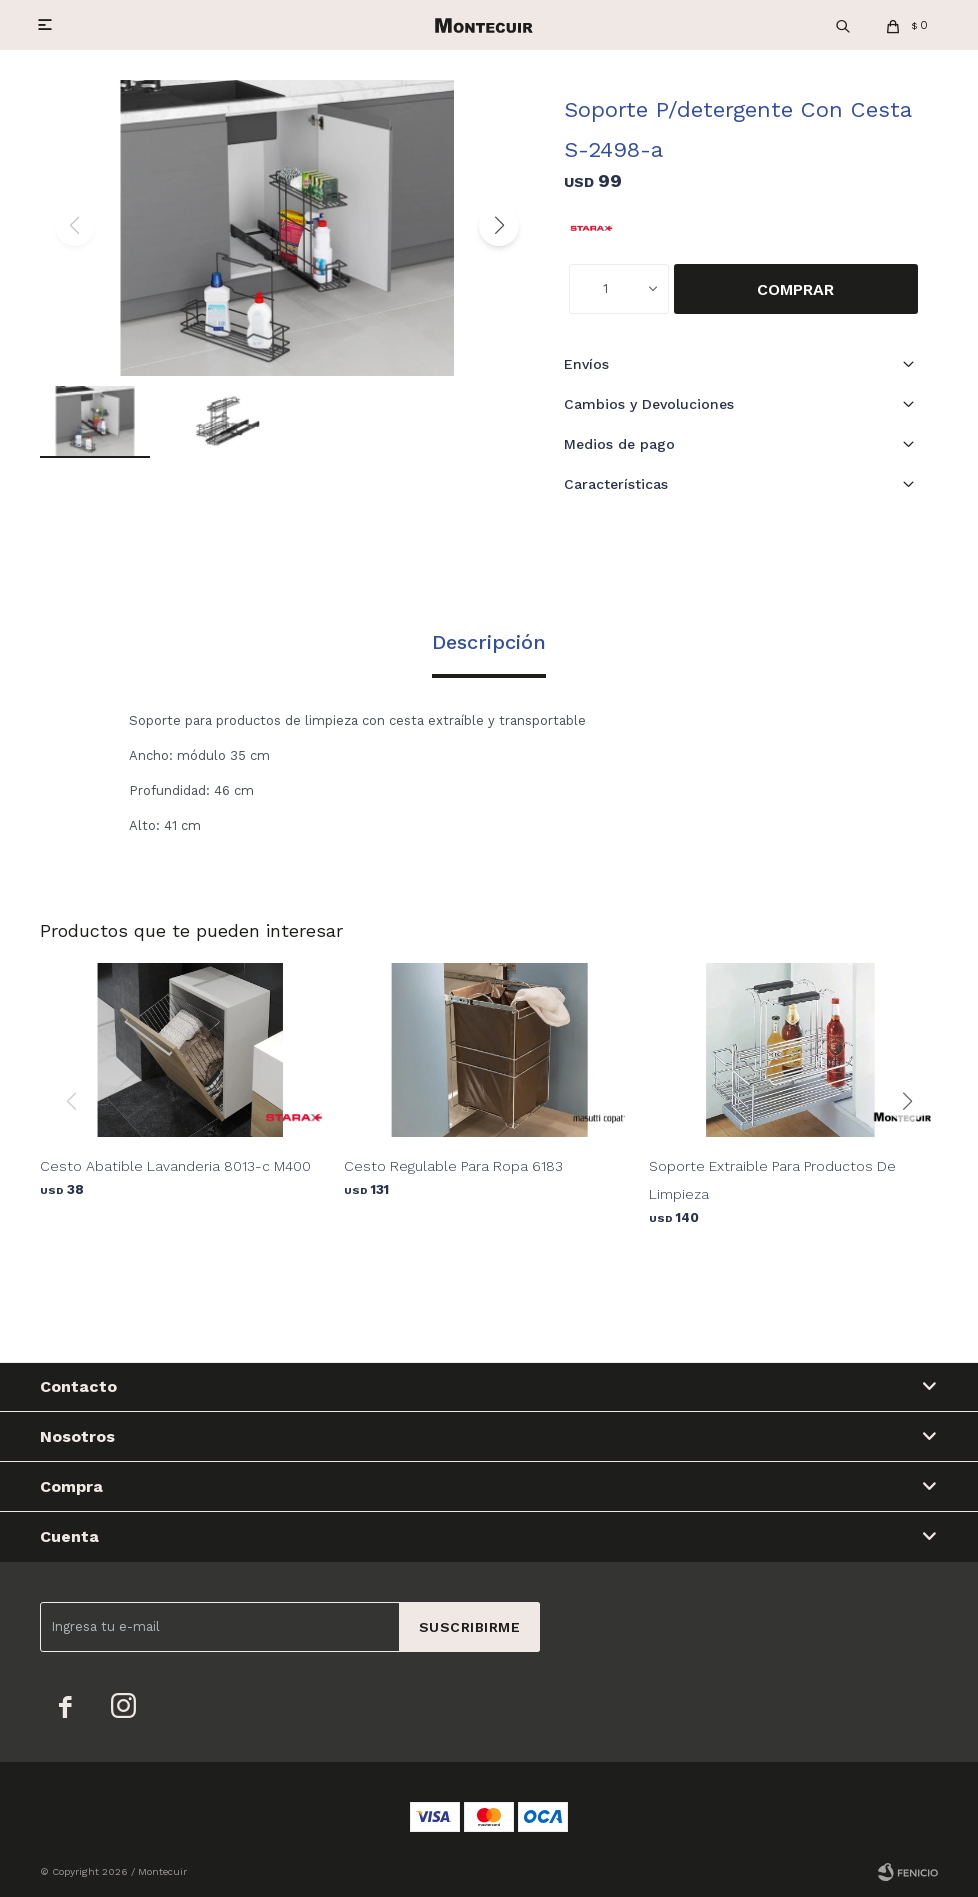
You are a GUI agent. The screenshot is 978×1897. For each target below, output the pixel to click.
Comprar (795, 289)
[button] (499, 226)
